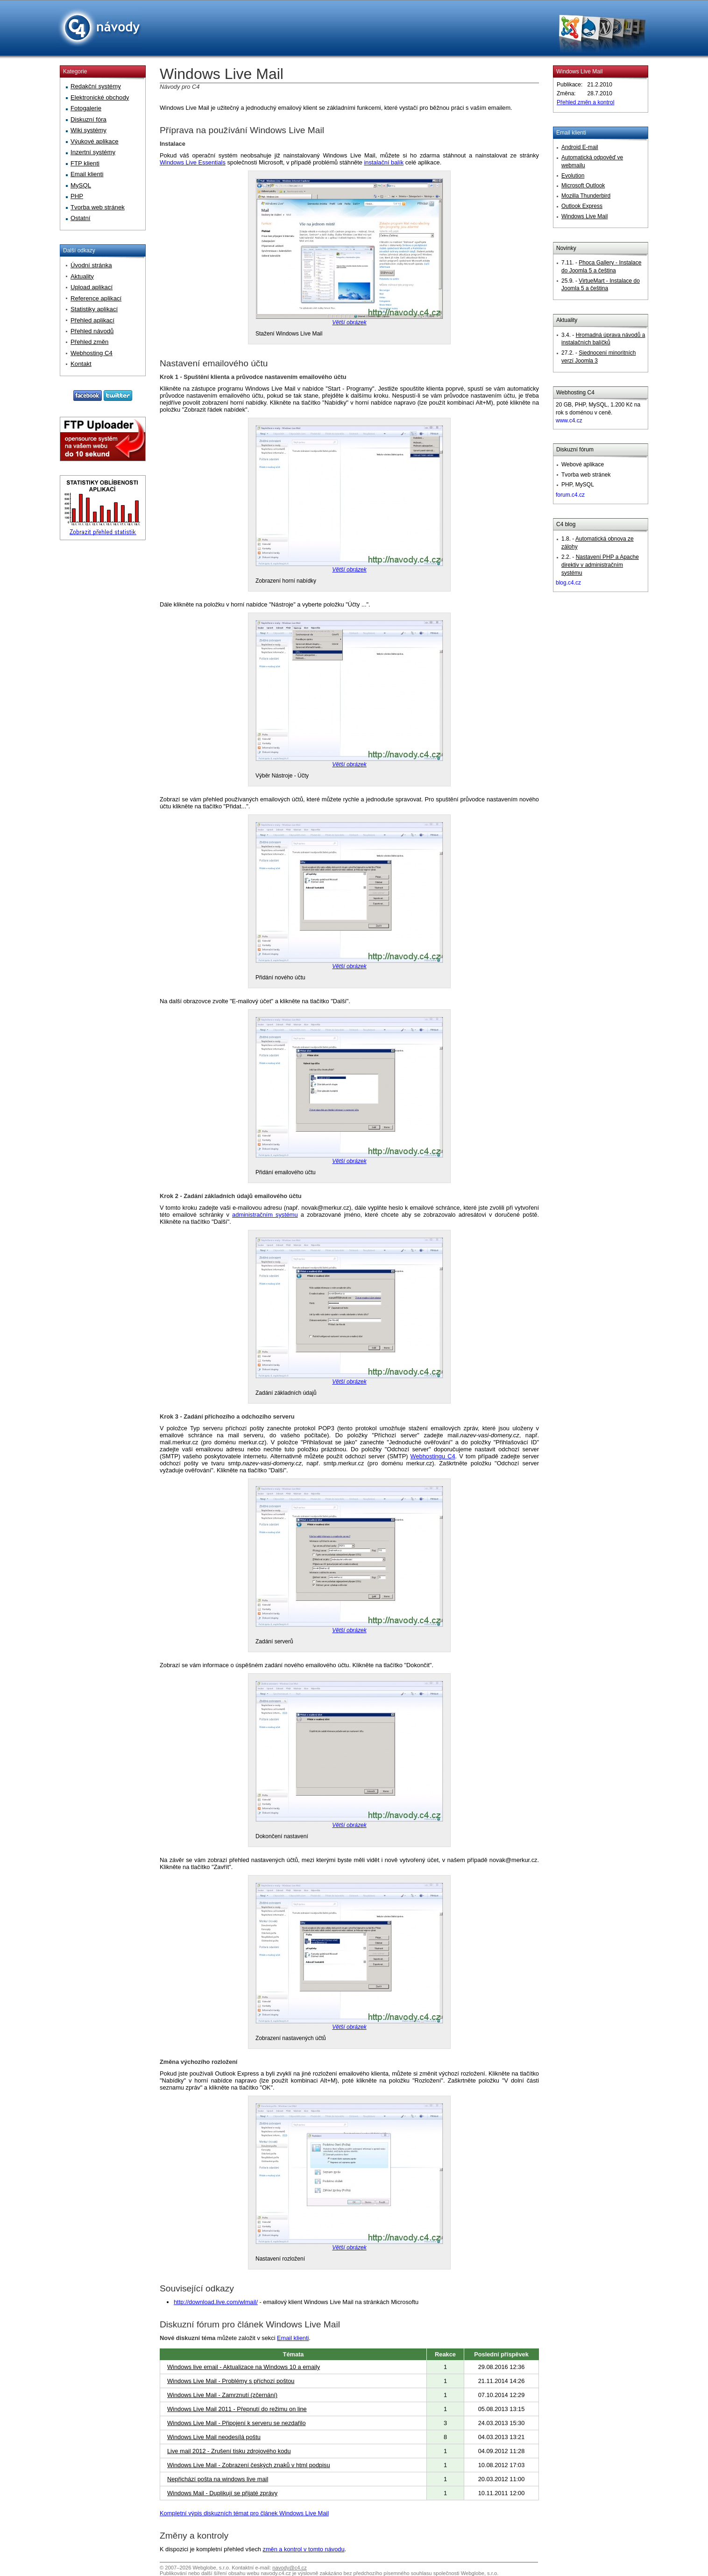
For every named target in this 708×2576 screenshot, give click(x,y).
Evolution (572, 175)
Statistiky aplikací (94, 309)
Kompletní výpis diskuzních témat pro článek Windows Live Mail (244, 2513)
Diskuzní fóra (88, 119)
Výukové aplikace (95, 141)
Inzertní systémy (93, 152)
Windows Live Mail (579, 71)
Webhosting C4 (575, 392)
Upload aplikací (92, 287)
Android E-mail (579, 147)
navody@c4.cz (289, 2567)
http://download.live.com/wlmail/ (216, 2301)
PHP (77, 196)
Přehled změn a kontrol (585, 102)
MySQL (81, 185)
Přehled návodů (92, 331)
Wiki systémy (88, 130)
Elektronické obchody (100, 97)
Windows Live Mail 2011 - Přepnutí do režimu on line (237, 2408)
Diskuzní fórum (575, 449)
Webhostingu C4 (433, 1456)
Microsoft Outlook (583, 185)
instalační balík (384, 162)
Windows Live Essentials (193, 162)
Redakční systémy (96, 86)
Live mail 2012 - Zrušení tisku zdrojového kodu (229, 2451)
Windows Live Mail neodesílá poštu (214, 2436)
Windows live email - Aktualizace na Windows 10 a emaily (243, 2366)
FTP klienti (85, 163)
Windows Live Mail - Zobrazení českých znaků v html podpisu (248, 2465)
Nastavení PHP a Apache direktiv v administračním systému (600, 565)
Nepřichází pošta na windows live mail (217, 2479)
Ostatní (81, 217)
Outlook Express (581, 206)
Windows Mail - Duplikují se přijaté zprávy (222, 2493)
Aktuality (566, 320)
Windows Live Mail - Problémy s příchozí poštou (230, 2380)
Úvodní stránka (91, 265)
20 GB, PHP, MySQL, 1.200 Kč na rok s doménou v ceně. (598, 412)
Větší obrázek (349, 322)
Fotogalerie (86, 108)
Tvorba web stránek (98, 207)
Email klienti (293, 2337)
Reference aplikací (96, 298)
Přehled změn (89, 341)
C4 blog (565, 524)
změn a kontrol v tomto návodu (304, 2549)
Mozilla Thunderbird (585, 196)
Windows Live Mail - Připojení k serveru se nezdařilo (236, 2422)
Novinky (566, 248)
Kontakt (81, 363)
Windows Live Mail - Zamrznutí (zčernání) (222, 2394)
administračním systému (265, 1214)
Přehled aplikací (92, 320)
